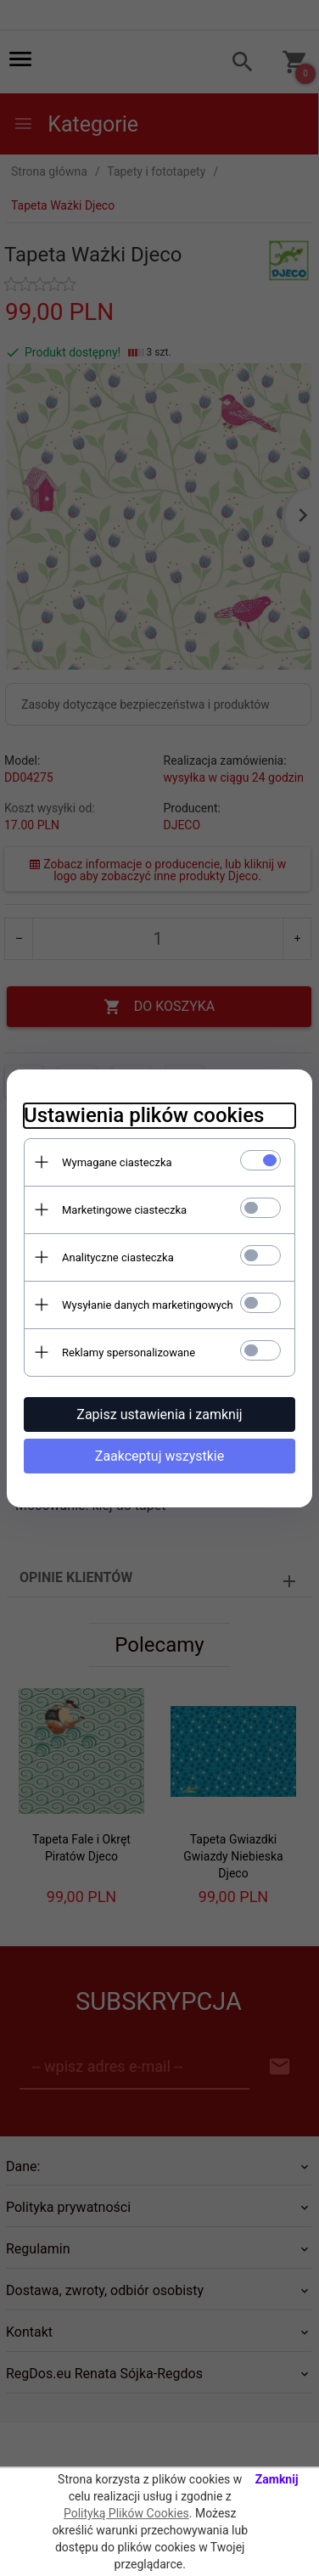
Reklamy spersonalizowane (128, 1352)
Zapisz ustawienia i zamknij (159, 1414)
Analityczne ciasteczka (118, 1257)
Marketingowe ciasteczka (124, 1210)
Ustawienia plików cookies (144, 1115)
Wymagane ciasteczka (117, 1162)
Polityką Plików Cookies (126, 2513)
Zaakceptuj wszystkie (159, 1456)
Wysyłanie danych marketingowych (147, 1305)
